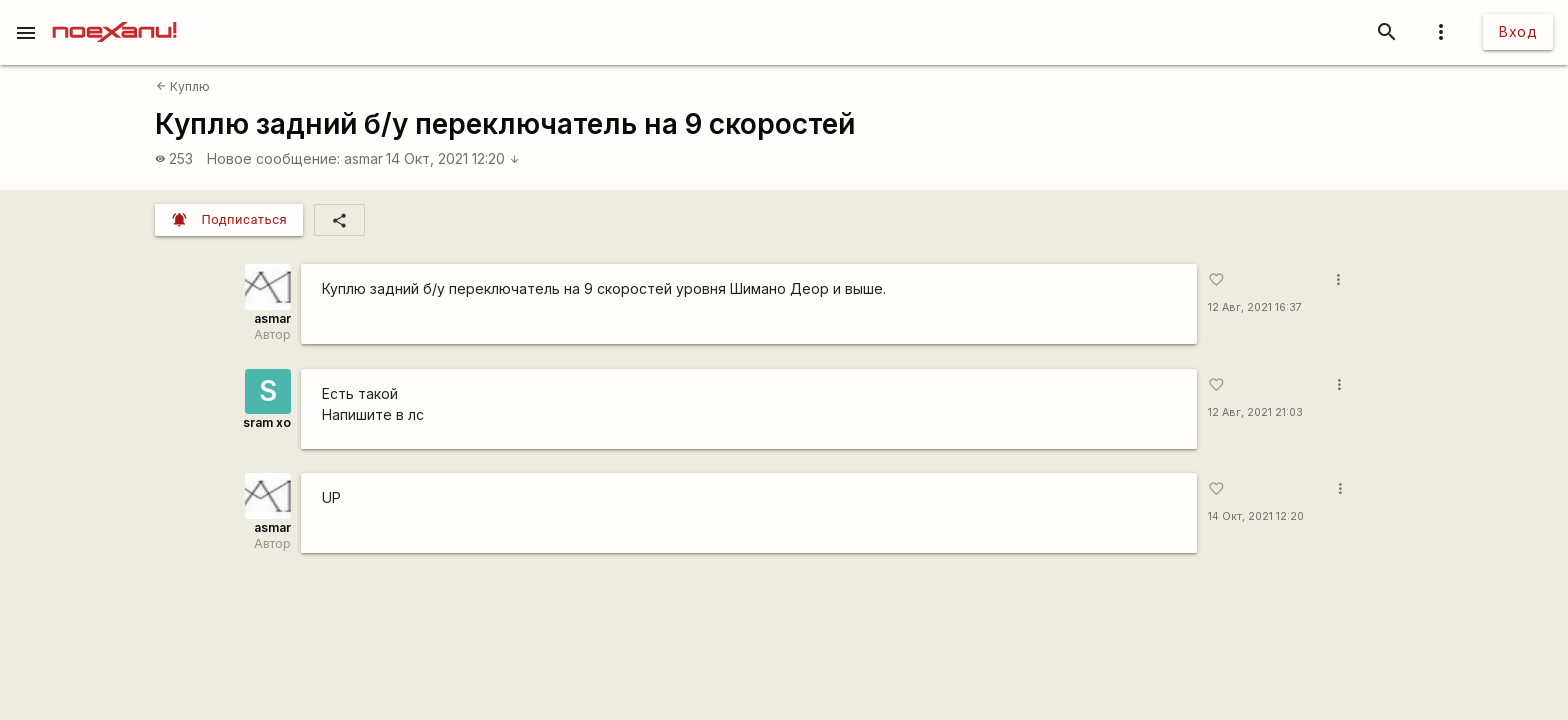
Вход (1518, 31)
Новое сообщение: (273, 158)
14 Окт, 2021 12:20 (453, 158)
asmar (363, 158)
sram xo (267, 422)
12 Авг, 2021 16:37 (1255, 307)
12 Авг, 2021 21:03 (1255, 412)
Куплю (183, 86)
